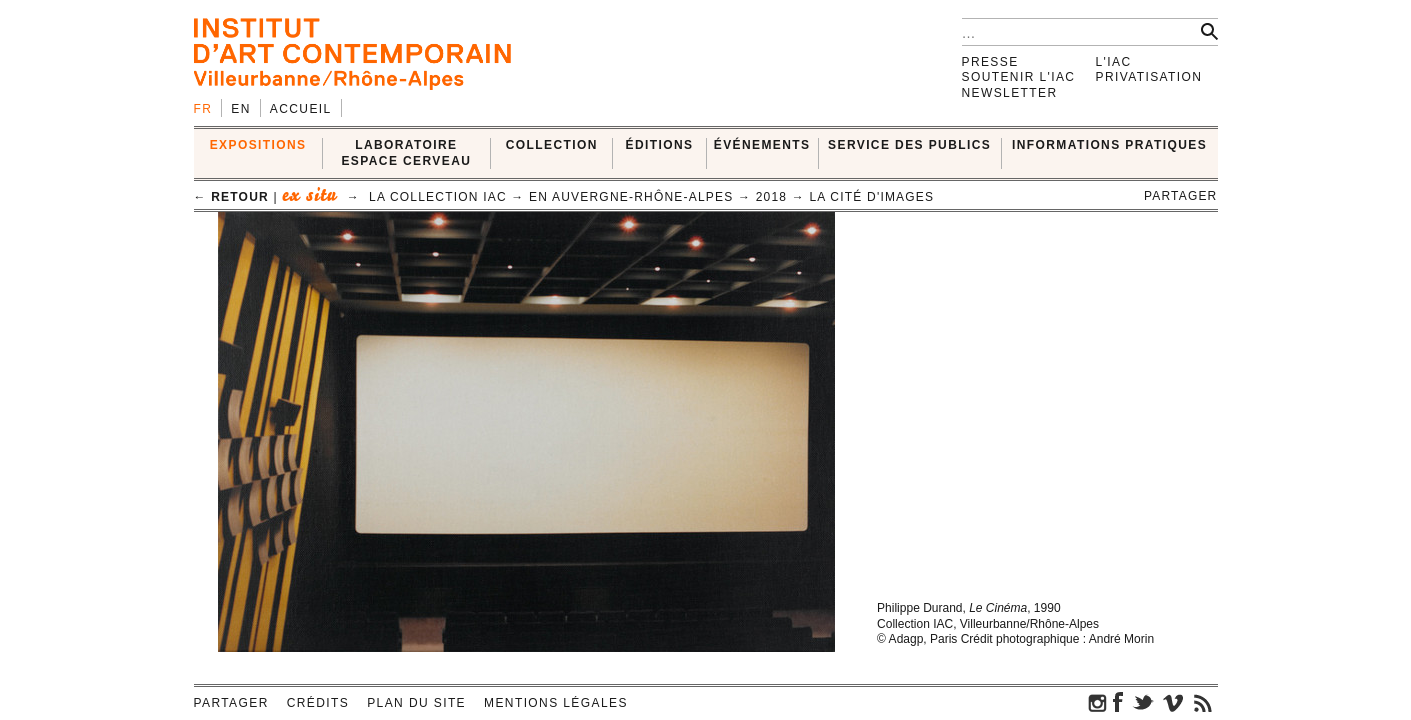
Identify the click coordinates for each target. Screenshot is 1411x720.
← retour (231, 197)
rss (1203, 702)
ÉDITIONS (660, 145)
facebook (1118, 702)
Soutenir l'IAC (1019, 77)
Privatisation (1149, 77)
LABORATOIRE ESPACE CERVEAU (406, 152)
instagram (1098, 702)
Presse (990, 62)
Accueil (301, 109)
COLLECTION (552, 145)
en (240, 109)
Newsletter (1010, 93)
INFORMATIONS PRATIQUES (1109, 145)
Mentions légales (556, 703)
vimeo (1173, 702)
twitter (1143, 702)
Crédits (318, 703)
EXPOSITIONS (258, 145)
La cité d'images (871, 197)
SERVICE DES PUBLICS (909, 145)
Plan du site (416, 703)
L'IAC (1114, 62)
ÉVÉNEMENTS (762, 145)
